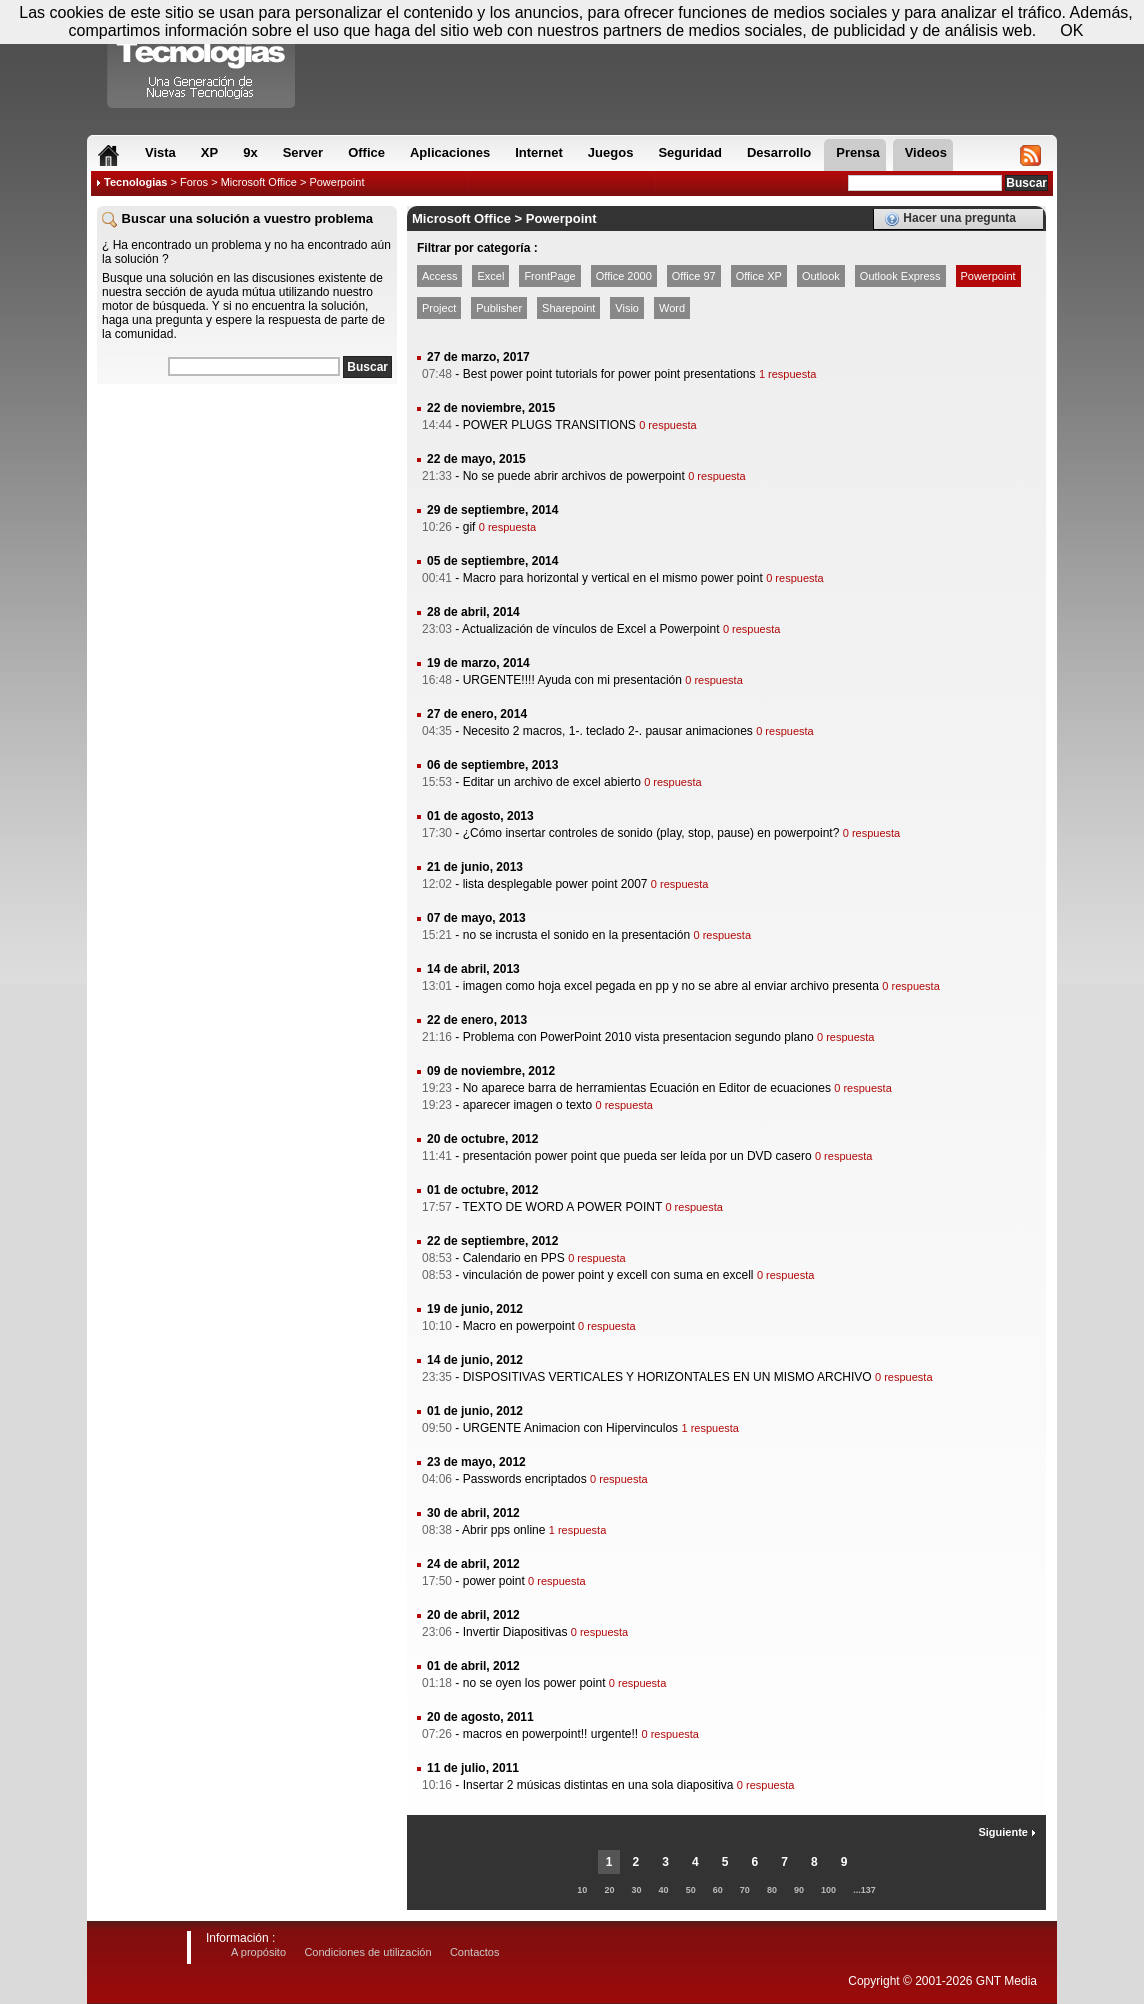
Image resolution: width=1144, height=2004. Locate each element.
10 (582, 1890)
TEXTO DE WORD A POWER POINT (562, 1207)
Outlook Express (900, 276)
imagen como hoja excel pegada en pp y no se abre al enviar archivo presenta (671, 986)
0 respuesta (667, 425)
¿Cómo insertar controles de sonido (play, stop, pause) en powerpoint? (651, 833)
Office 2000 (624, 276)
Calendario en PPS (514, 1258)
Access (439, 276)
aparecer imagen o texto (527, 1105)
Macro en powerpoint (519, 1326)
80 (772, 1890)
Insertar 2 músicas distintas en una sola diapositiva (598, 1785)
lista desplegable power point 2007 (555, 884)
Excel (490, 276)
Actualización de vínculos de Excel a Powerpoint (590, 629)
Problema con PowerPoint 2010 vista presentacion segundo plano (638, 1037)
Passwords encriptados (525, 1479)
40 (664, 1890)
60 (718, 1890)
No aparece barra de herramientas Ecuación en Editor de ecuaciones (647, 1088)
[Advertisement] (247, 519)
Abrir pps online (503, 1530)
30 (636, 1890)
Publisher (499, 308)
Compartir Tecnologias (202, 59)
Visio (627, 308)
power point (494, 1581)
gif (469, 527)
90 (799, 1890)
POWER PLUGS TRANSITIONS (549, 425)
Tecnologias (135, 182)
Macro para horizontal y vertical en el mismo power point (613, 578)
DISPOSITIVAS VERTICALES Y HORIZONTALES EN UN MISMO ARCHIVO (667, 1377)
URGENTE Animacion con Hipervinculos (570, 1428)
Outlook (821, 276)
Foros (194, 182)
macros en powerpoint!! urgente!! (550, 1734)
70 (745, 1890)
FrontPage (549, 276)
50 (691, 1890)
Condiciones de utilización (367, 1952)
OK (1071, 30)
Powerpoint (988, 276)
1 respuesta (787, 374)
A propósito (258, 1952)
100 (828, 1890)
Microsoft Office (259, 182)
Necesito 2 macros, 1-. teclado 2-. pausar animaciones (608, 731)
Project (439, 308)
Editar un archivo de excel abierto (552, 782)
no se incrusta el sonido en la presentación (576, 935)
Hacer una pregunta (950, 219)
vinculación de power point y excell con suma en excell (608, 1275)
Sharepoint (568, 308)
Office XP (759, 276)
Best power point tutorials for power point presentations (609, 374)
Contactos (475, 1952)
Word (672, 308)
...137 (864, 1890)
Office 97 (694, 276)
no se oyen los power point (534, 1683)
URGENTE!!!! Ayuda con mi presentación (572, 680)
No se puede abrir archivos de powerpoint (574, 476)
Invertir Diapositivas (515, 1632)
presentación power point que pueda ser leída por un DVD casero (637, 1156)
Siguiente (1007, 1832)
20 (609, 1890)
